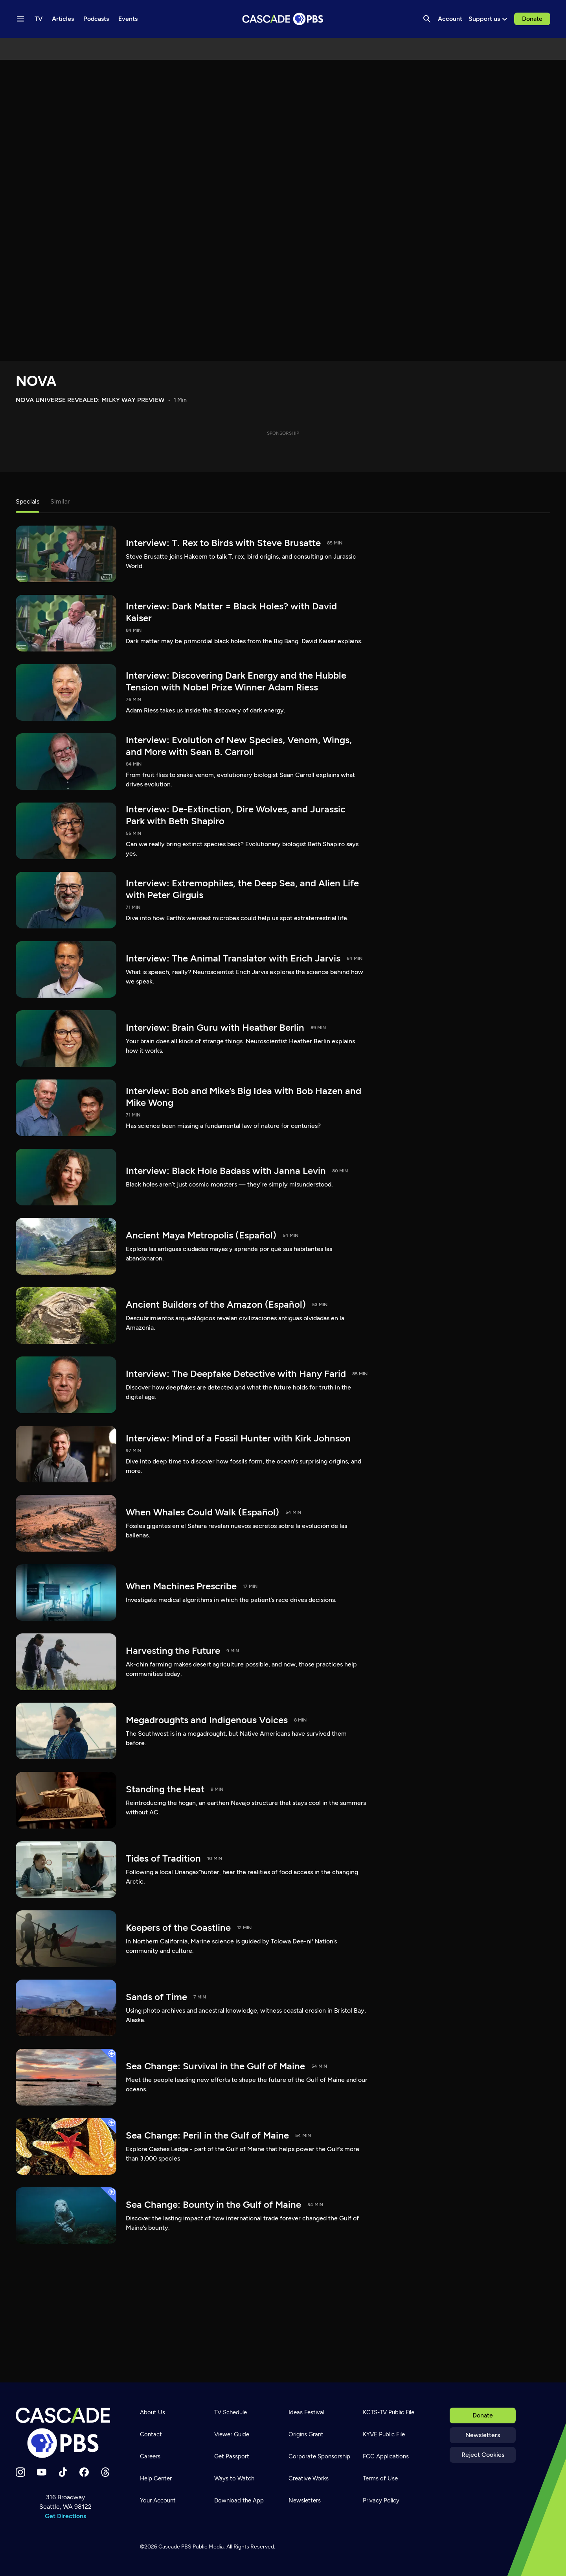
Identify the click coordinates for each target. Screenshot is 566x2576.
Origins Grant (306, 2434)
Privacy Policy (381, 2500)
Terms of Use (380, 2478)
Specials (27, 501)
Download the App (239, 2500)
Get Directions (65, 2516)
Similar (60, 501)
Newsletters (482, 2435)
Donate (532, 18)
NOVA (36, 381)
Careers (150, 2456)
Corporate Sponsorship (319, 2456)
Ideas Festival (306, 2412)
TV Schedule (230, 2412)
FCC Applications (386, 2456)
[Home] (65, 2433)
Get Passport (231, 2456)
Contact (151, 2434)
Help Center (156, 2478)
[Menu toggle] (20, 19)
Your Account (158, 2500)
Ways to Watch (234, 2478)
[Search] (427, 19)
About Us (152, 2412)
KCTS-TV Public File (388, 2412)
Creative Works (309, 2478)
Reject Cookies (482, 2454)
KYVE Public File (384, 2434)
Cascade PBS (174, 2546)
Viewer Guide (231, 2434)
